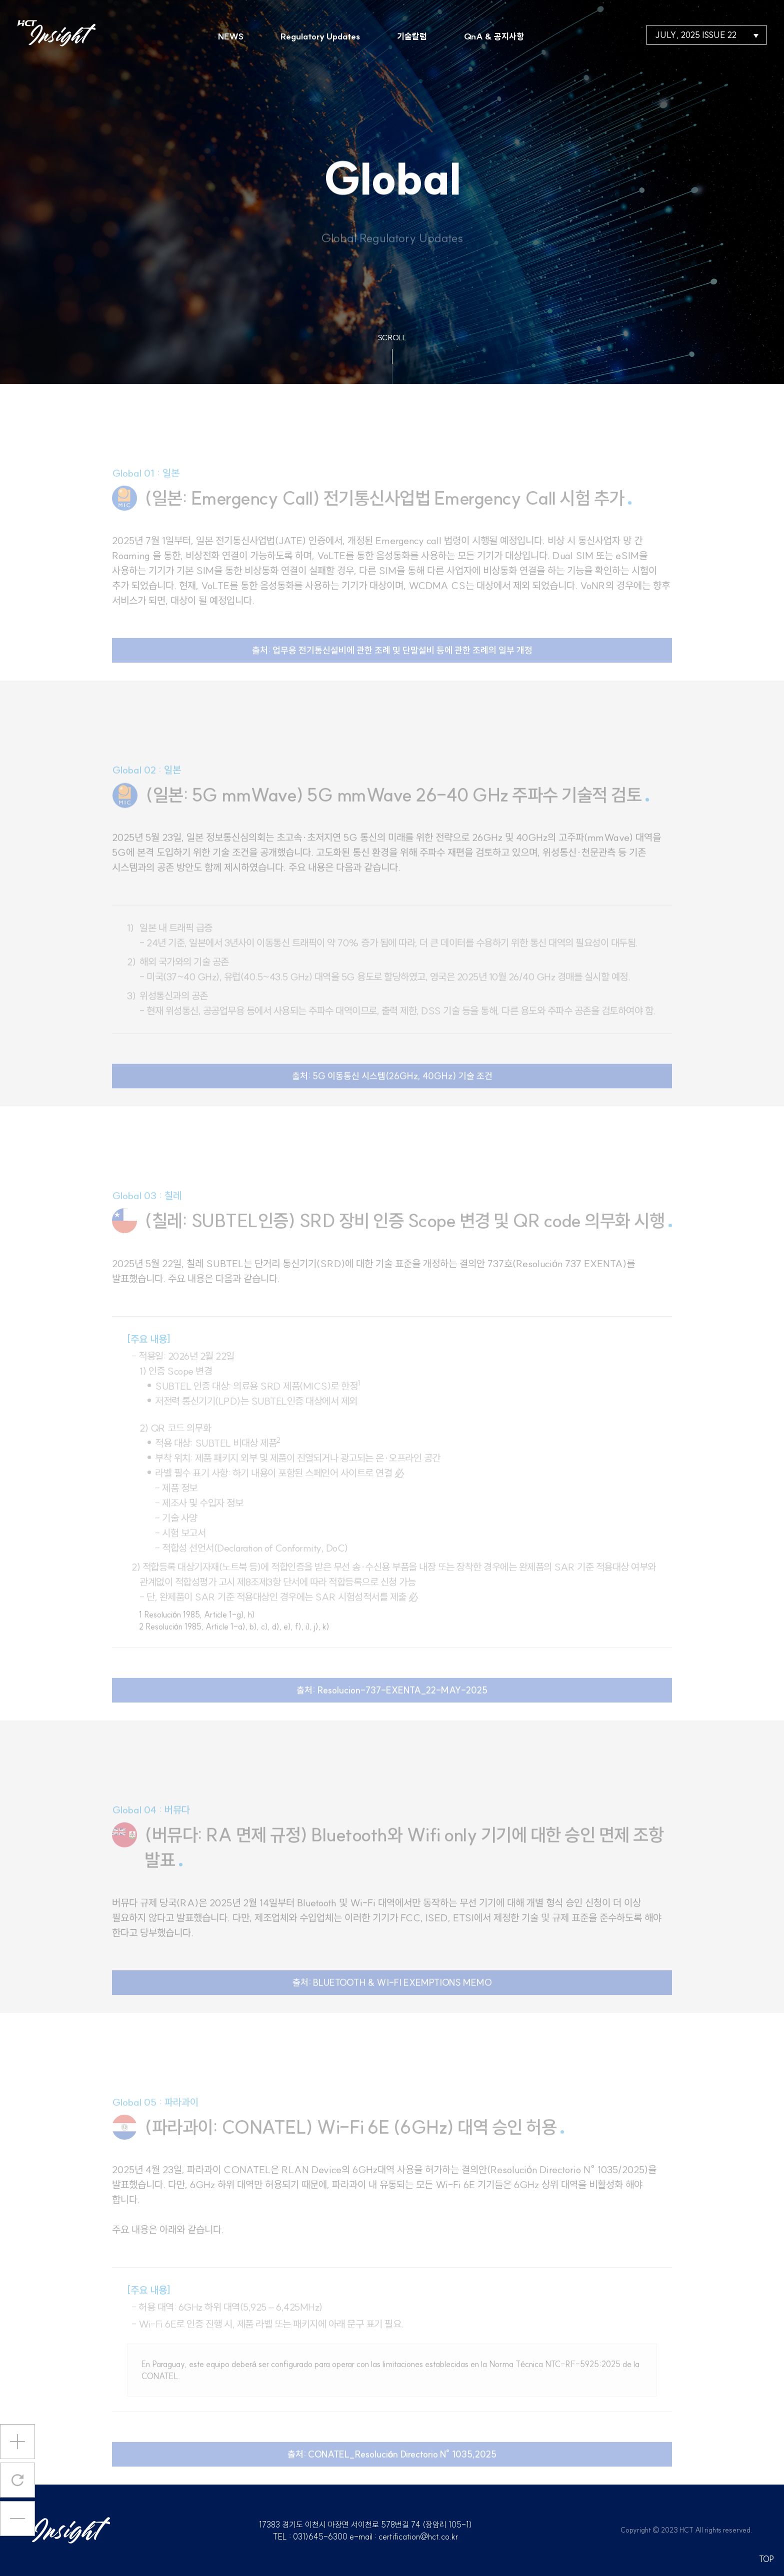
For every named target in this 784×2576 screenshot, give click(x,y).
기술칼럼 (412, 36)
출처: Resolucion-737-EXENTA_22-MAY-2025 (392, 1706)
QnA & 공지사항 (494, 36)
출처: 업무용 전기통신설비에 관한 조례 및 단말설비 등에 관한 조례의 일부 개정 (392, 666)
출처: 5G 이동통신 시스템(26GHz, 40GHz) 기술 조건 (392, 1092)
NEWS (231, 36)
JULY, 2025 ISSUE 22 (706, 34)
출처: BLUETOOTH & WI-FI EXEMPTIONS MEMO (392, 1998)
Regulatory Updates (320, 36)
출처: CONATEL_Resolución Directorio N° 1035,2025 (392, 2470)
